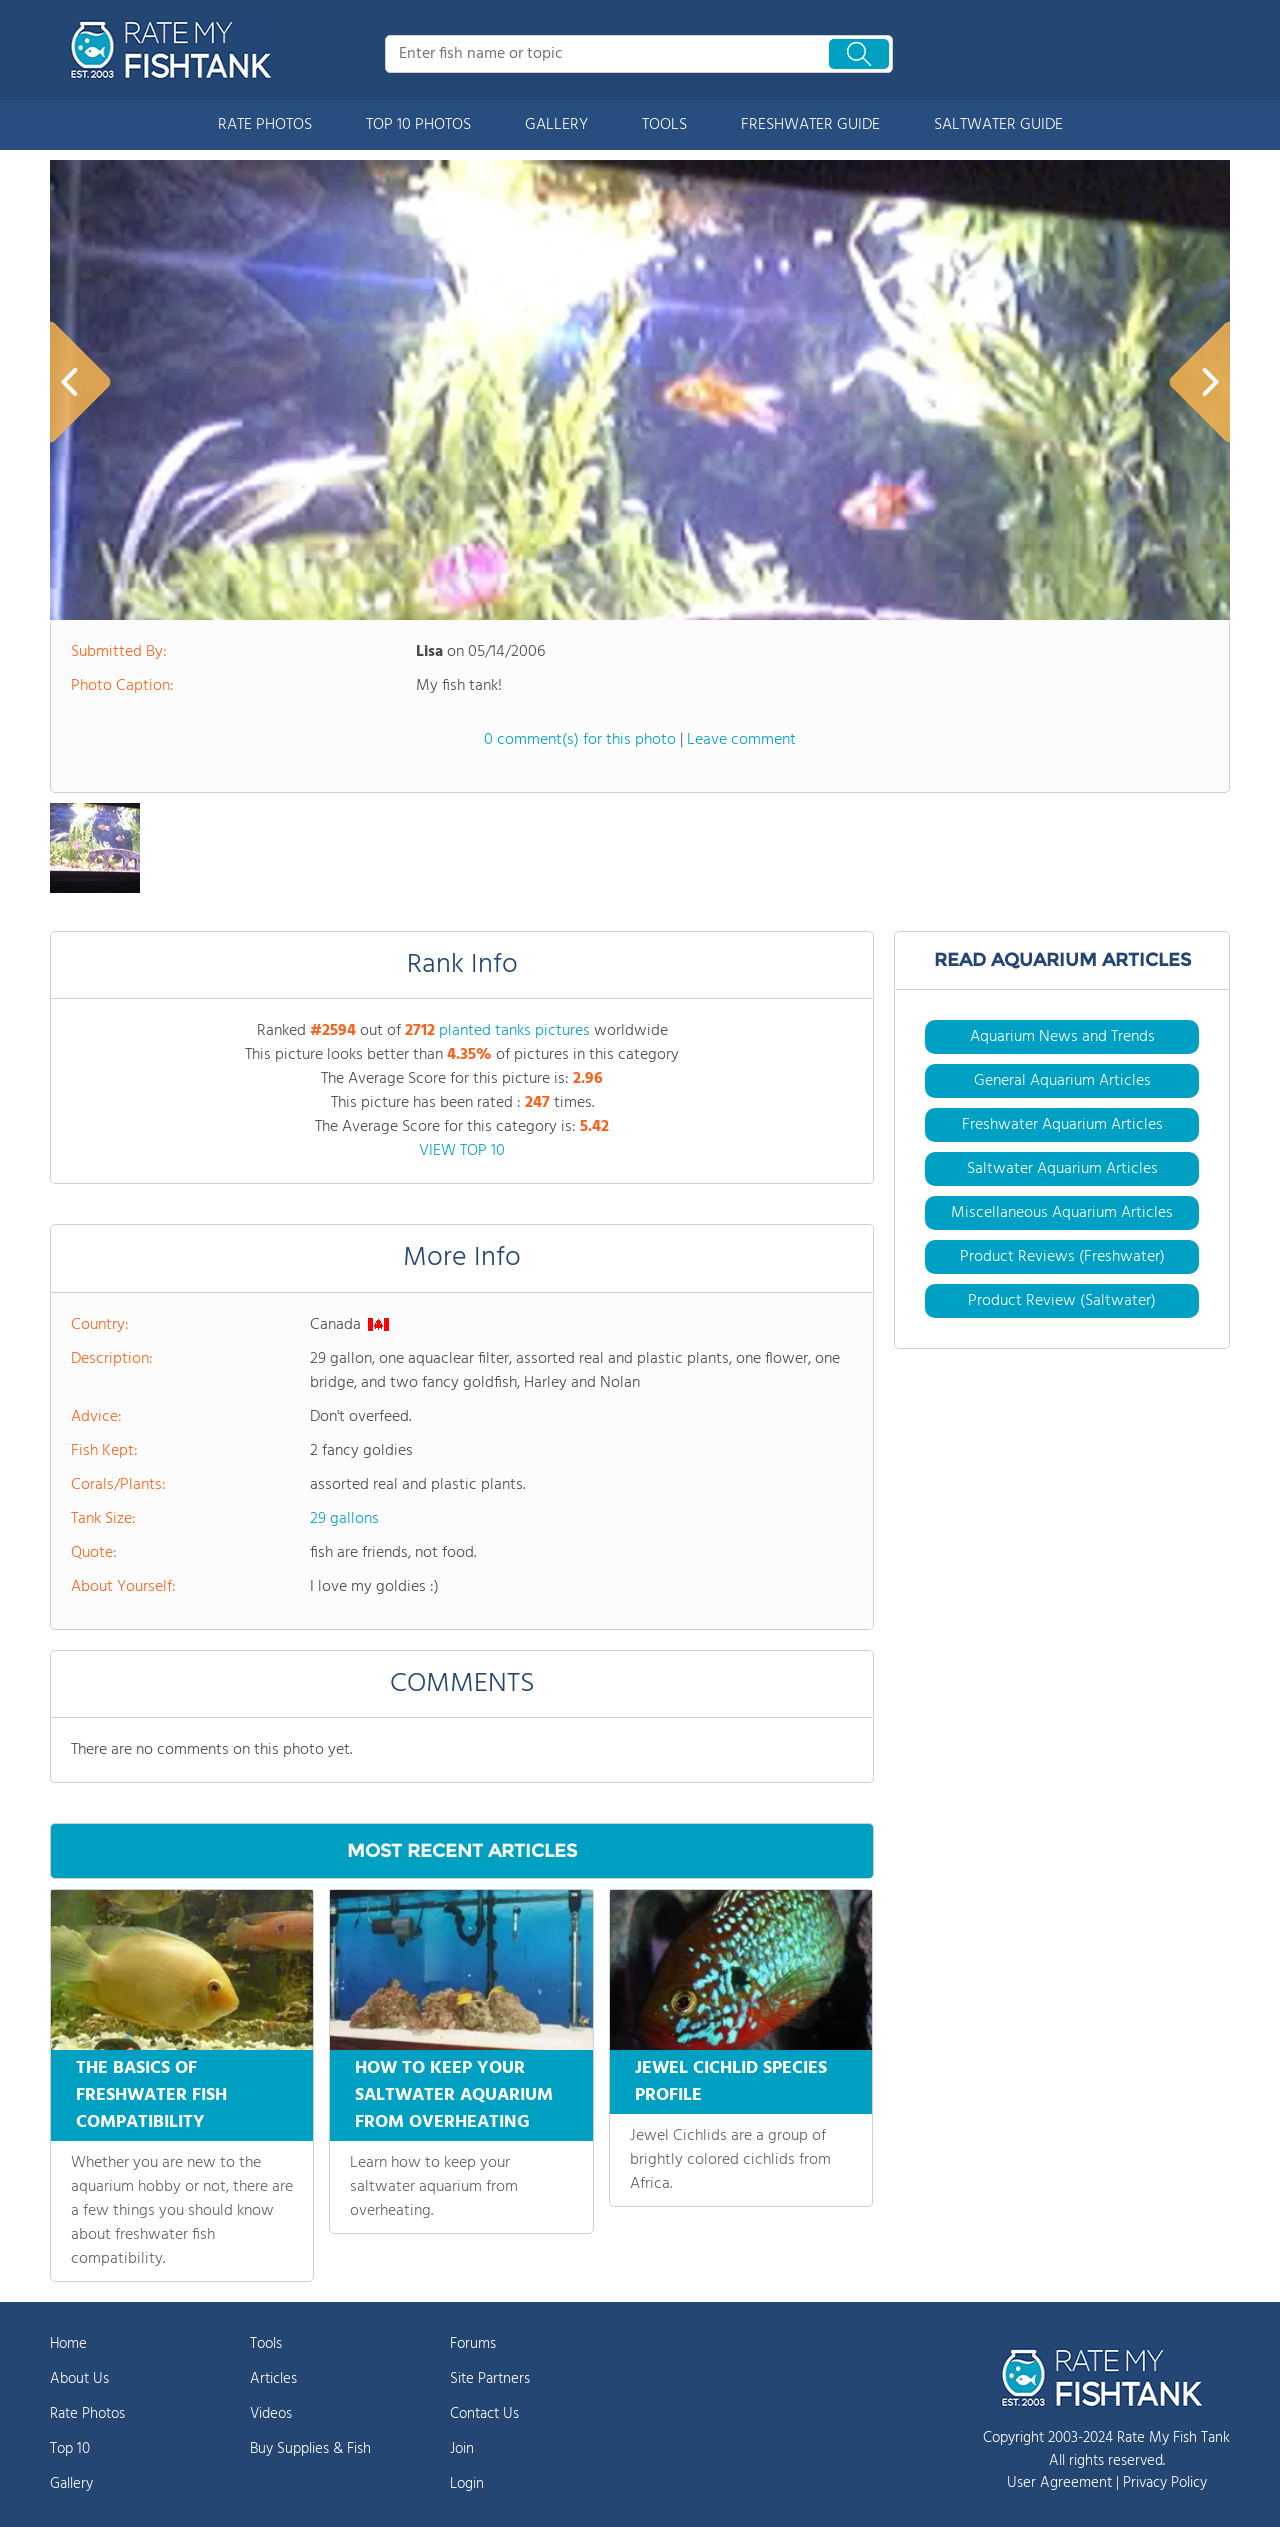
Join (462, 2449)
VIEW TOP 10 (462, 1151)
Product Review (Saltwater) (1062, 1301)
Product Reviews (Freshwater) (1062, 1257)
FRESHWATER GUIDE (810, 125)
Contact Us (484, 2414)
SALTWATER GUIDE (998, 125)
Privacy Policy (1165, 2483)
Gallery (71, 2484)
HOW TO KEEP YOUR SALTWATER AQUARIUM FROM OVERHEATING (454, 2095)
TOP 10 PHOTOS (418, 125)
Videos (271, 2414)
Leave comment (741, 740)
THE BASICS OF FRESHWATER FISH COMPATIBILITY (151, 2095)
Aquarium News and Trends (1062, 1037)
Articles (273, 2379)
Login (467, 2484)
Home (68, 2344)
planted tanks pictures (514, 1031)
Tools (266, 2344)
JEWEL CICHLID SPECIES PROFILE (731, 2082)
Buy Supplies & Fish (310, 2449)
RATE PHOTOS (265, 125)
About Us (79, 2379)
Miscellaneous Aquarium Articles (1062, 1213)
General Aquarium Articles (1062, 1081)
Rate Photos (87, 2414)
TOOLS (664, 125)
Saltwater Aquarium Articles (1062, 1169)
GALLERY (556, 125)
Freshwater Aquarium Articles (1062, 1125)
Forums (473, 2344)
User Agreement (1059, 2483)
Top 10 (70, 2449)
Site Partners (490, 2379)
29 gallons (344, 1519)
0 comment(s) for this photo (580, 740)
